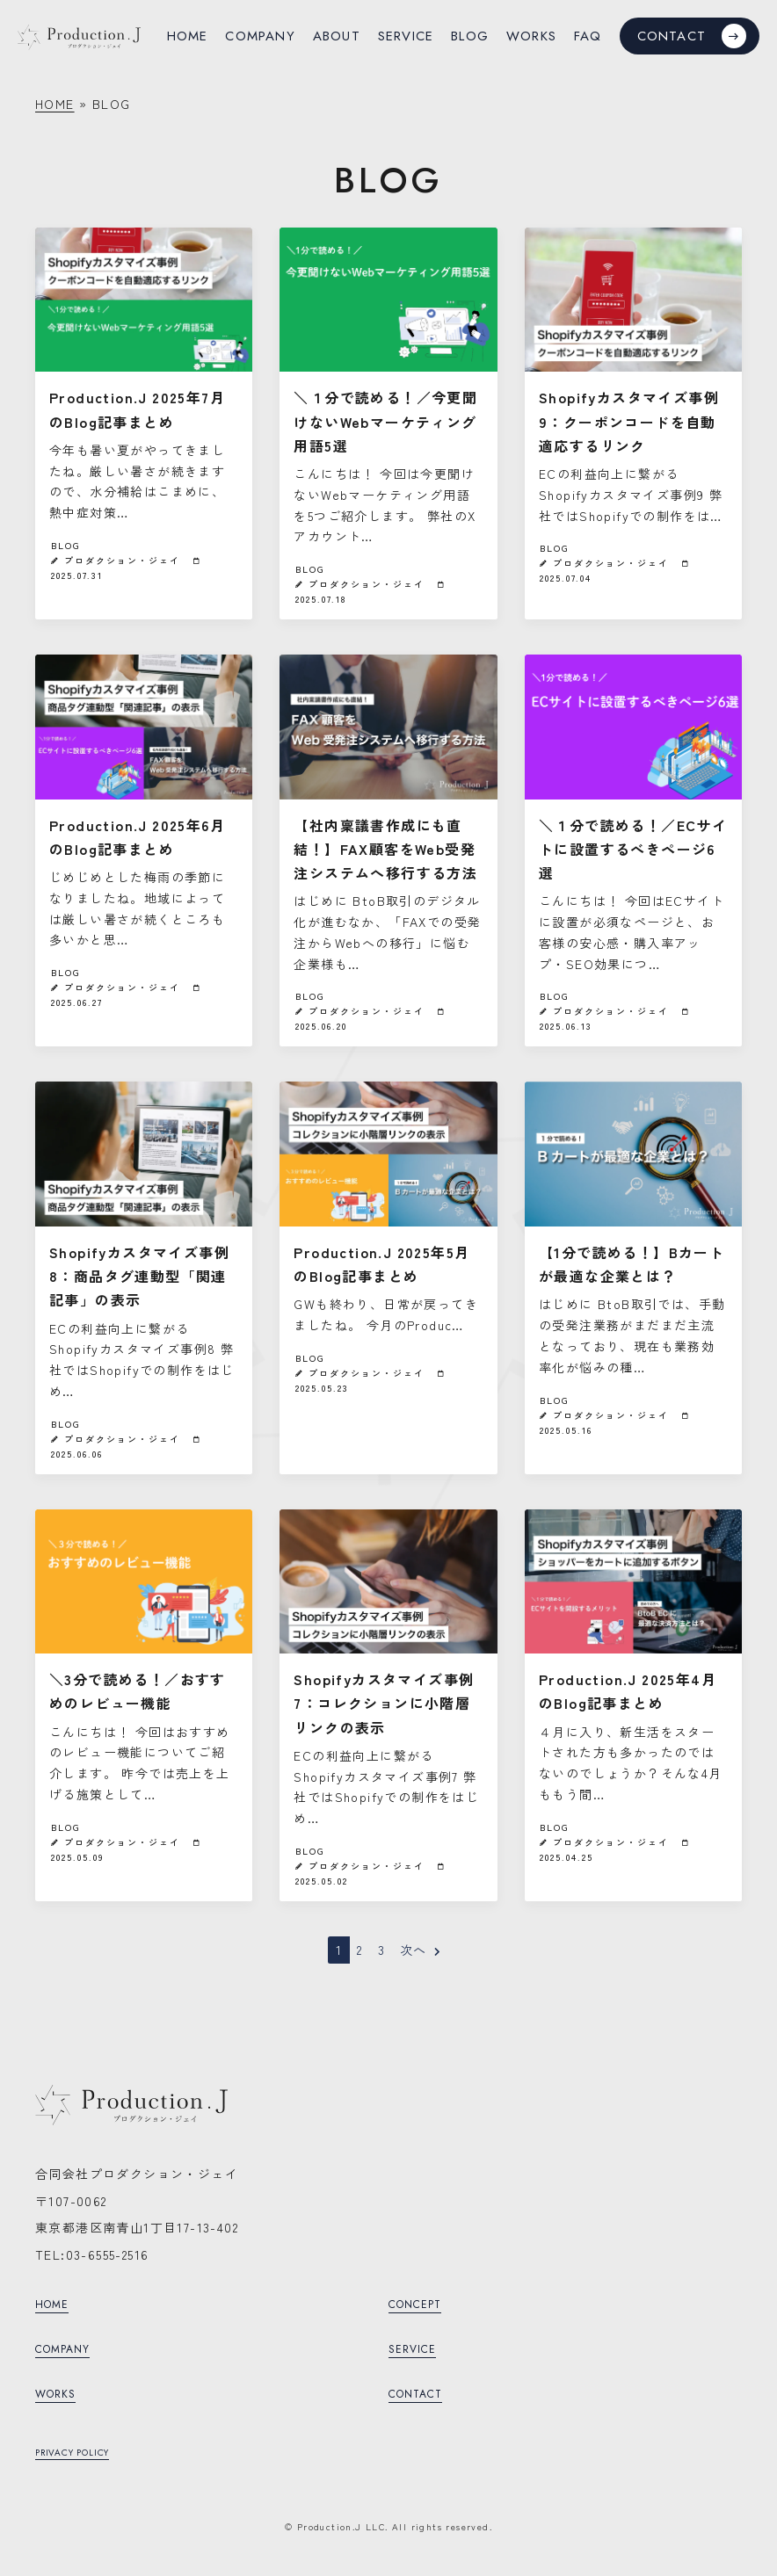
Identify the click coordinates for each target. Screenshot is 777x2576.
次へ (420, 1949)
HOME (55, 103)
